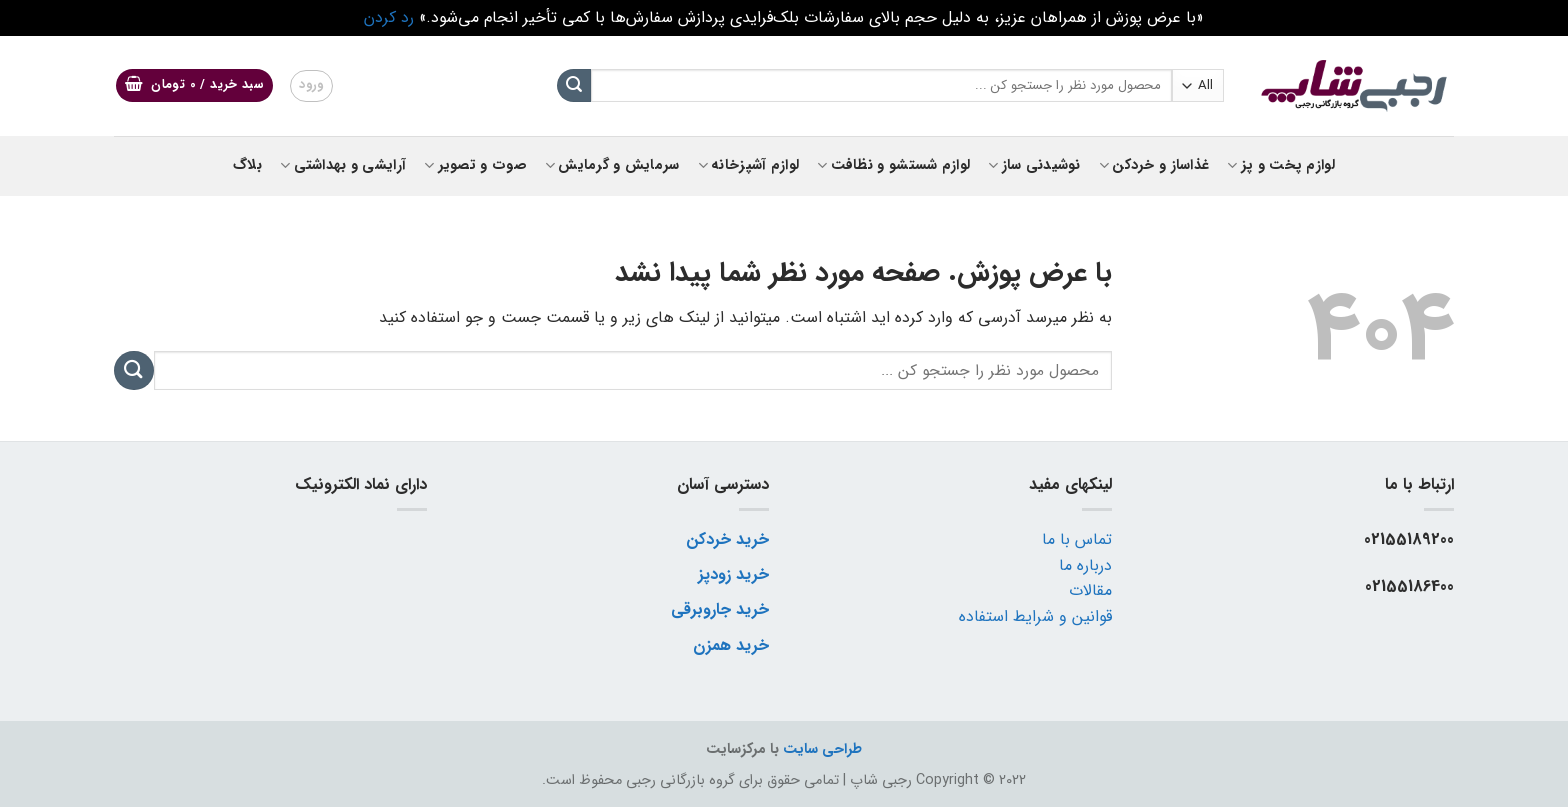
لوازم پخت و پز (1281, 165)
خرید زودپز (733, 574)
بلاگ (247, 165)
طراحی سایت (822, 749)
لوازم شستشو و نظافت (893, 165)
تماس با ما (1077, 539)
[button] (195, 85)
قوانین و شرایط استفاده (1035, 616)
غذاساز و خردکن (1154, 165)
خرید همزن (731, 645)
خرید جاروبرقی (720, 609)
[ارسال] (574, 86)
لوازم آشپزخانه (749, 165)
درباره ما (1085, 565)
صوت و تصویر (475, 165)
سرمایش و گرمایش (612, 165)
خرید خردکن (727, 539)
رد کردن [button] (389, 17)
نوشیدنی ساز (1034, 165)
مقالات (1090, 590)
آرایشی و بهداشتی (343, 165)
